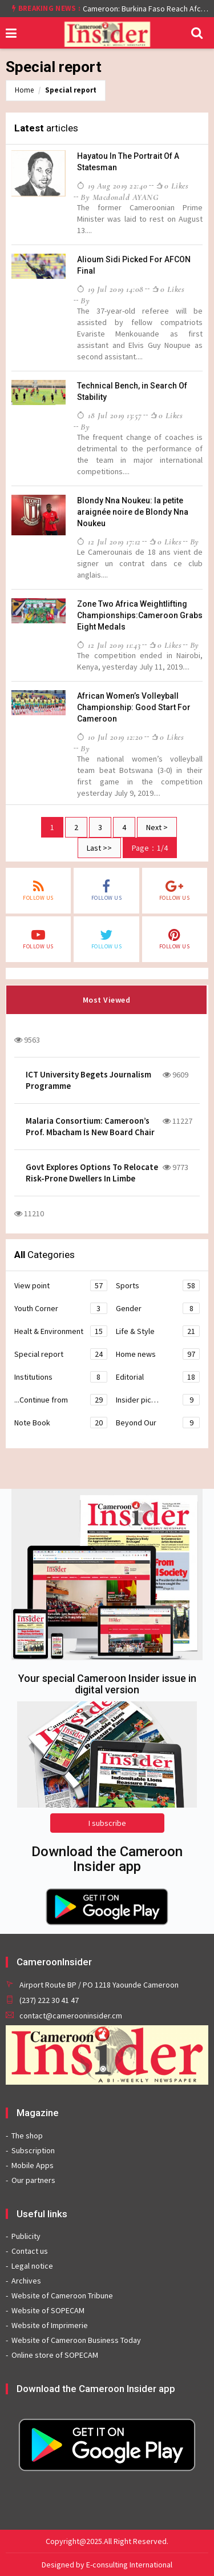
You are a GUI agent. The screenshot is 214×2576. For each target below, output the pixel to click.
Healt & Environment (60, 1331)
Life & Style (158, 1331)
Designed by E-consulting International (107, 2564)
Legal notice (32, 2266)
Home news (158, 1354)
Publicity (26, 2236)
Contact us (29, 2251)
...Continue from (60, 1399)
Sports (158, 1285)
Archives (26, 2280)
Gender (158, 1308)
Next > (157, 827)
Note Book (60, 1422)
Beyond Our (158, 1422)
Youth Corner (60, 1308)
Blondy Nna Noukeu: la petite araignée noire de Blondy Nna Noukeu (132, 512)
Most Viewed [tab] (107, 1000)
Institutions (60, 1377)
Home (24, 90)
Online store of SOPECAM (54, 2355)
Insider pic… (158, 1399)
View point (60, 1285)
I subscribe (107, 1823)
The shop (27, 2135)
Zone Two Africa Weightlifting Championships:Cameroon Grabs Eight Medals (140, 615)
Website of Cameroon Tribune (62, 2295)
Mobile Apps (32, 2165)
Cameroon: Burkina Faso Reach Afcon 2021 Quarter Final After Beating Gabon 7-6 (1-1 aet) (145, 8)
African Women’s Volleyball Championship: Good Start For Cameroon (134, 707)
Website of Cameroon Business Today (76, 2340)
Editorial (158, 1377)
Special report (70, 90)
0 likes (172, 186)
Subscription (33, 2150)
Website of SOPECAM (47, 2310)
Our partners (33, 2180)
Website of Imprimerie (49, 2325)
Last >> (99, 848)
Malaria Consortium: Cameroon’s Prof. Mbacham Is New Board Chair (90, 1126)
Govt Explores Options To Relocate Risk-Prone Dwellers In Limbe (92, 1172)
